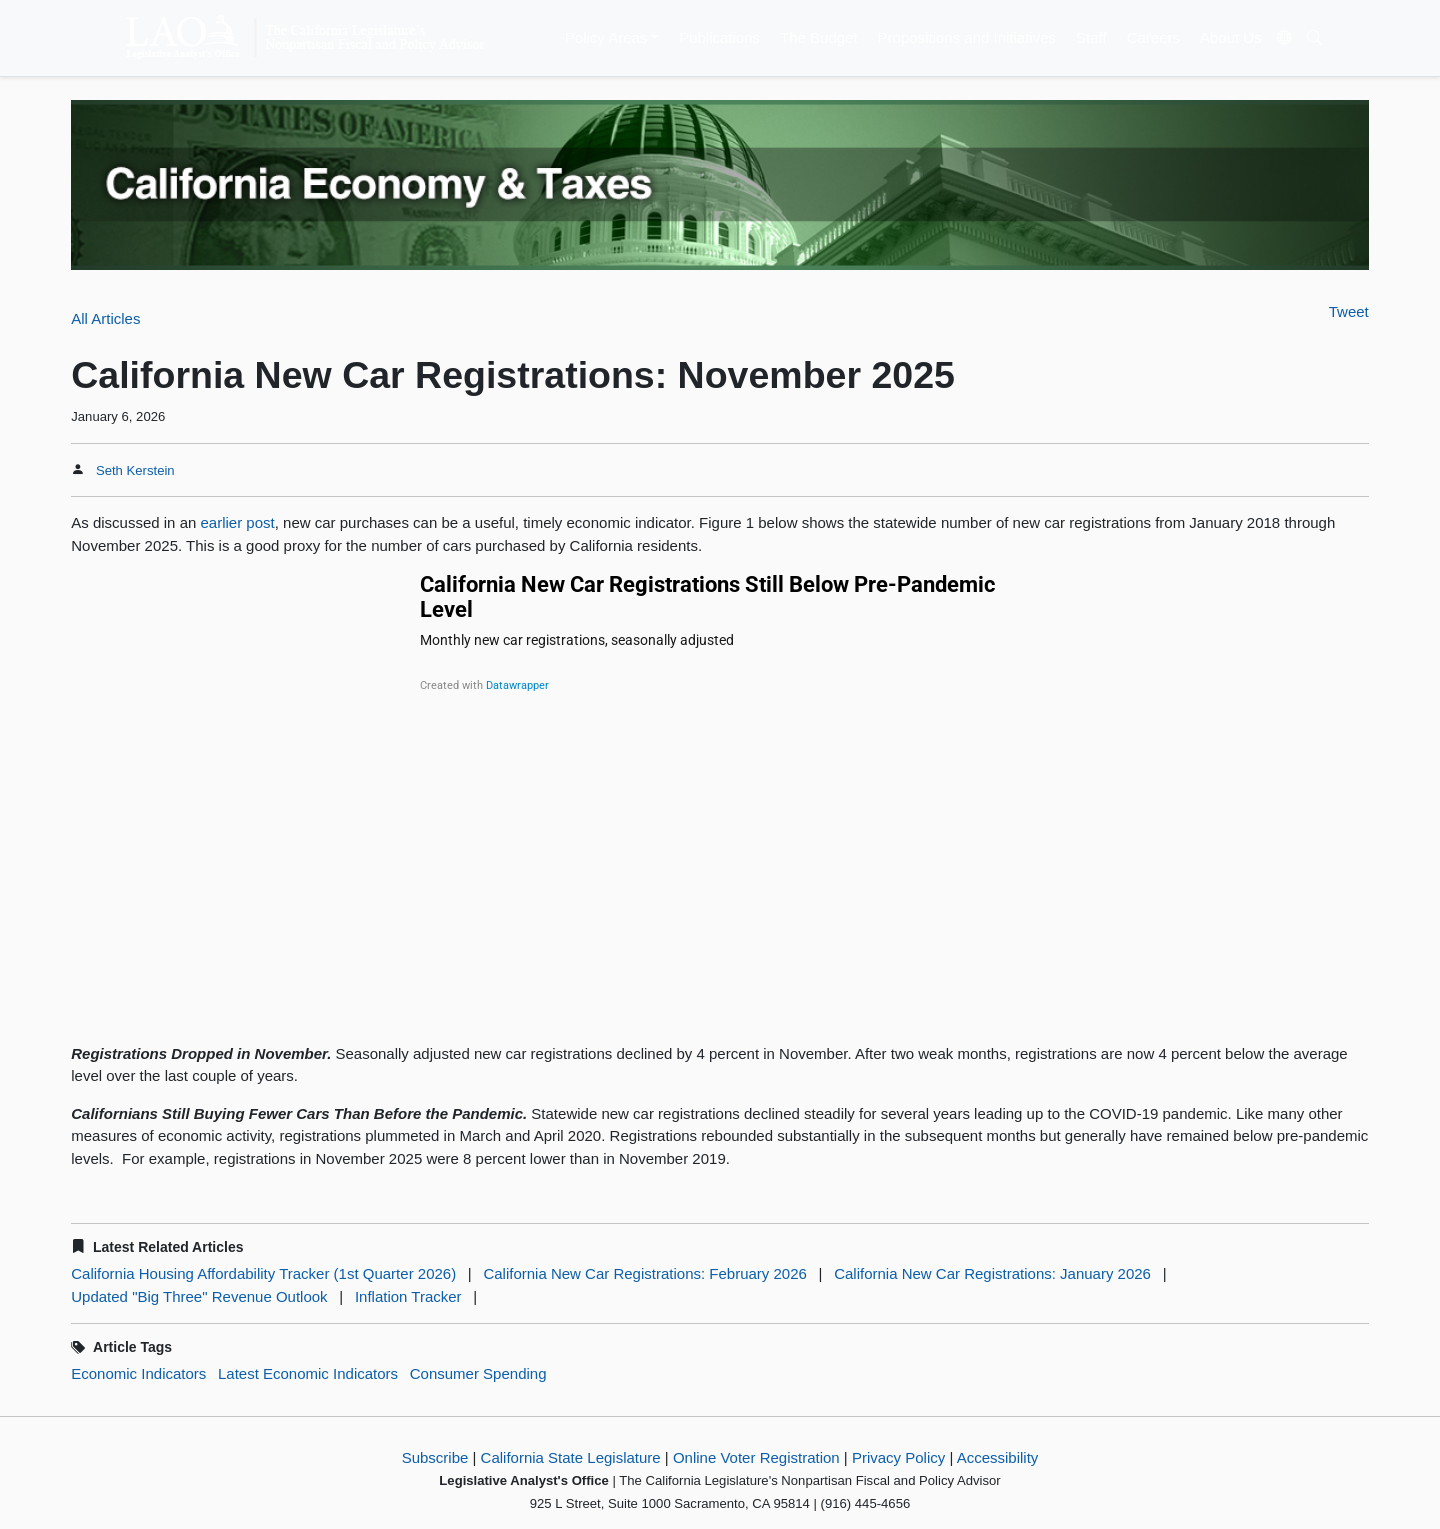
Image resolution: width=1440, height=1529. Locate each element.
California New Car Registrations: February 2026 (644, 1273)
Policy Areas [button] (606, 37)
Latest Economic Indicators (308, 1373)
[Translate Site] (1284, 38)
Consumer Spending (478, 1373)
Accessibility (998, 1457)
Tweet (1349, 311)
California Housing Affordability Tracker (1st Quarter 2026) (263, 1273)
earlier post (238, 522)
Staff (1091, 37)
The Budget (819, 37)
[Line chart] (720, 796)
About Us (1231, 37)
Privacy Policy (898, 1457)
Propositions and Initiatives (967, 37)
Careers (1153, 37)
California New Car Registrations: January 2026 (992, 1273)
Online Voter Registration (756, 1457)
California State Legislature (571, 1457)
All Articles (105, 318)
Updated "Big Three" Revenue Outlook (199, 1296)
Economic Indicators (138, 1373)
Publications (719, 37)
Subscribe (435, 1457)
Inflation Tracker (408, 1296)
